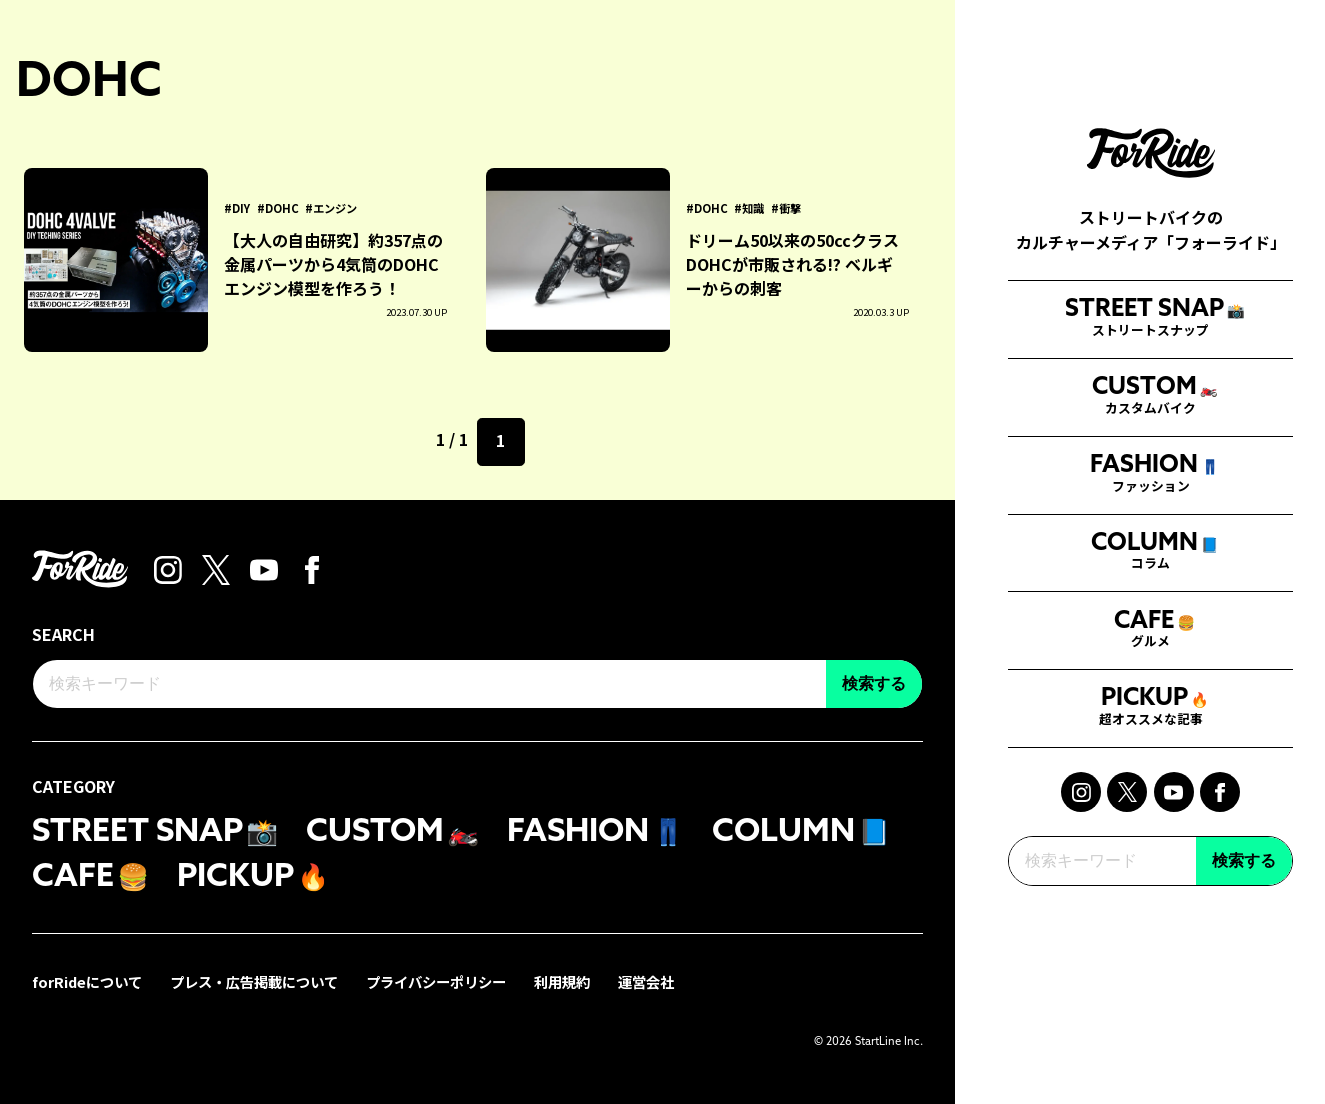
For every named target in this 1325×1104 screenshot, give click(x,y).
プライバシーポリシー (436, 981)
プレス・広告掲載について (254, 981)
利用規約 (562, 981)
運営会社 (646, 981)
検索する (1244, 889)
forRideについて (87, 981)
